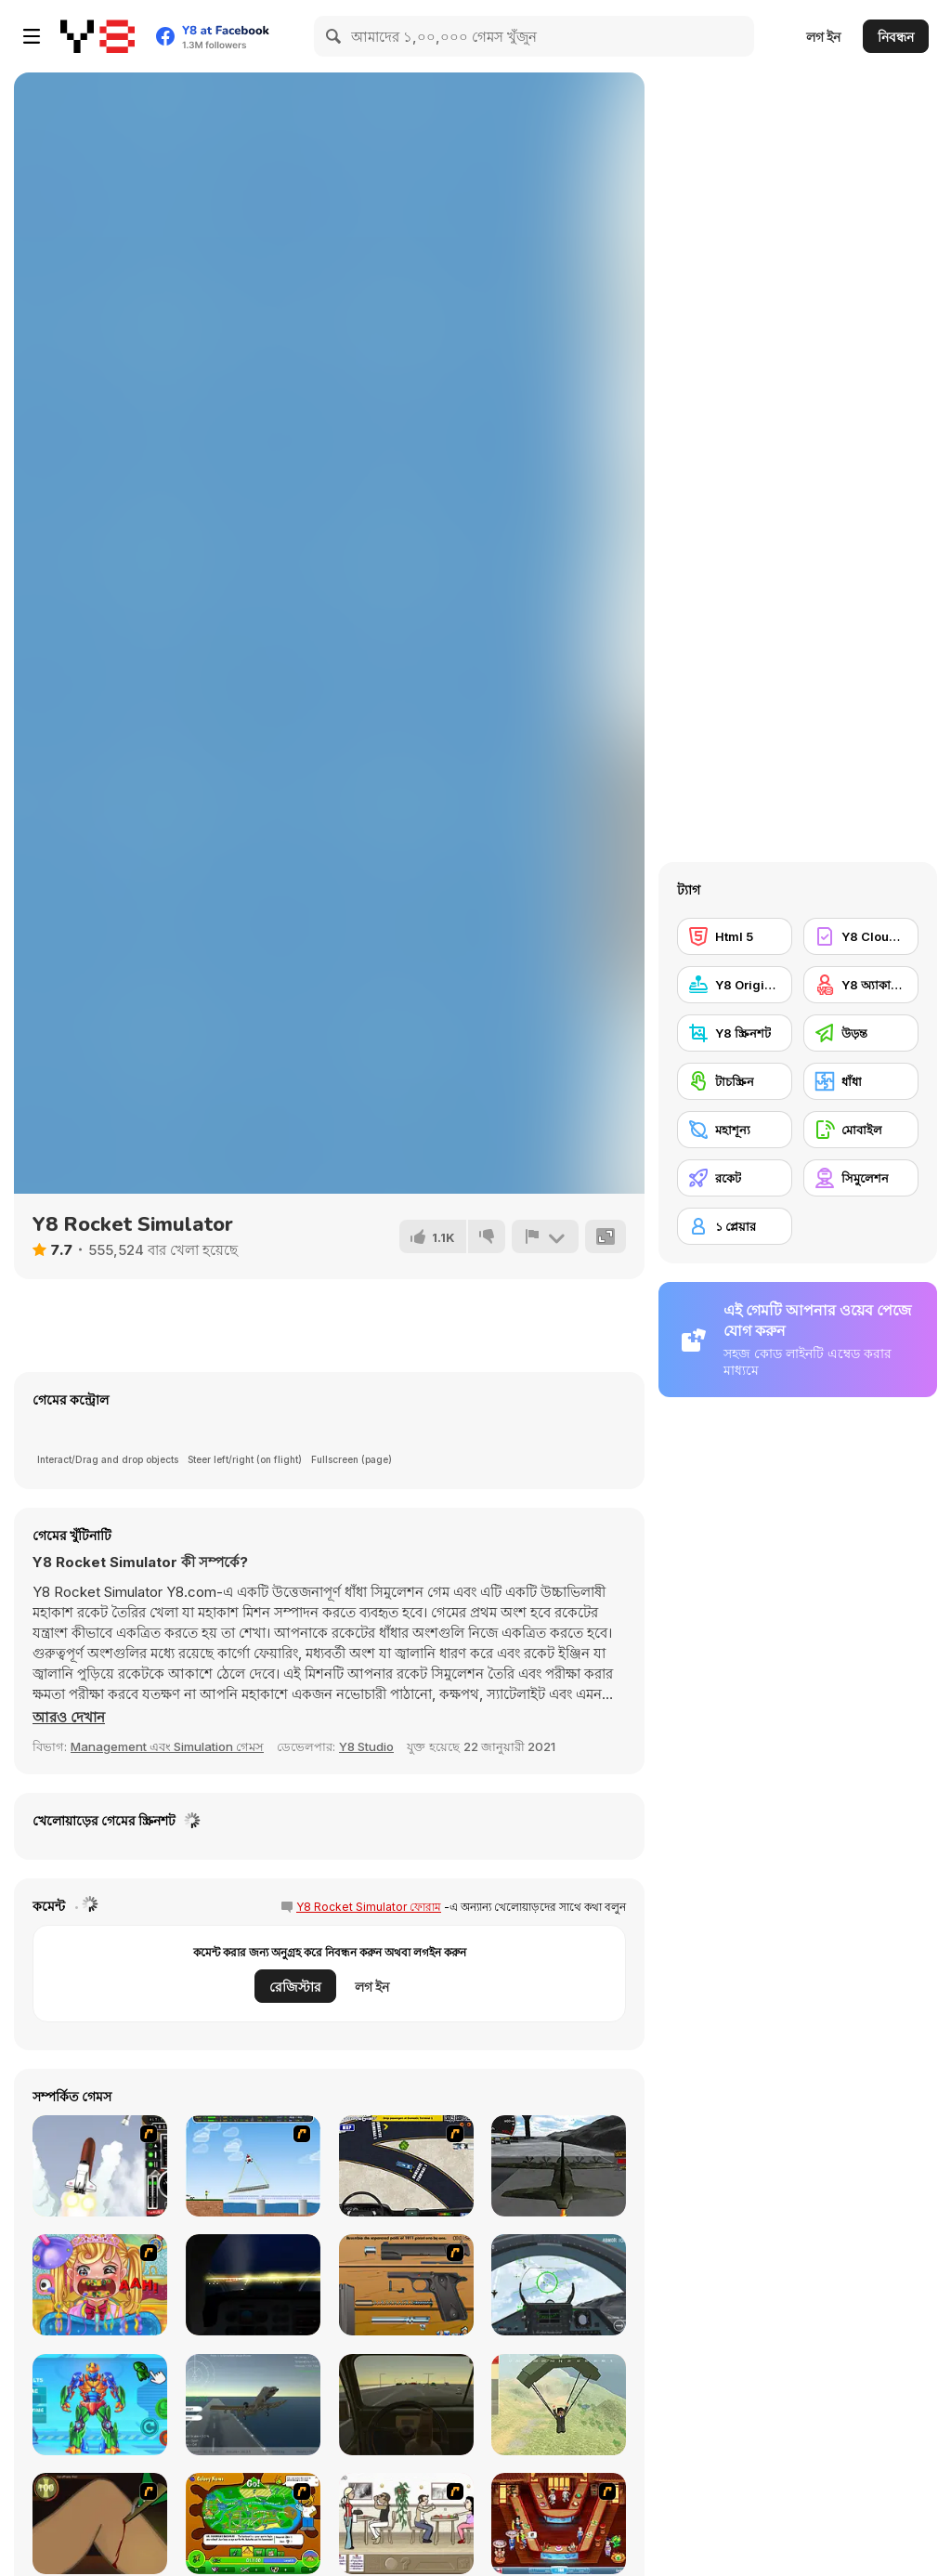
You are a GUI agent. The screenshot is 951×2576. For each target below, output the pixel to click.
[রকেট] (734, 1177)
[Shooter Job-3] (406, 2284)
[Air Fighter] (558, 2284)
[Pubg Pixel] (558, 2404)
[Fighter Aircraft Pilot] (253, 2404)
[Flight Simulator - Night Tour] (253, 2284)
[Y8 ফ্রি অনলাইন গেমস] (97, 36)
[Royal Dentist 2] (100, 2284)
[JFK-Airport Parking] (406, 2165)
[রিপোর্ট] (545, 1236)
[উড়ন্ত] (860, 1033)
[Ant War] (253, 2523)
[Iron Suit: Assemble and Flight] (100, 2404)
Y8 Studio (366, 1746)
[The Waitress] (406, 2523)
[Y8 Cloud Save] (860, 936)
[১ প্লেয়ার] (734, 1226)
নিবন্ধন (896, 37)
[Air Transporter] (253, 2165)
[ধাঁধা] (860, 1081)
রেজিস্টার (295, 1986)
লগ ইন (823, 37)
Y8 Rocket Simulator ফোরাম (368, 1907)
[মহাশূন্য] (734, 1129)
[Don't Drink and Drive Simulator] (406, 2404)
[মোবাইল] (860, 1129)
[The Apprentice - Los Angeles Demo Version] (558, 2523)
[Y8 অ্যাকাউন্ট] (860, 984)
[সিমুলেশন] (860, 1177)
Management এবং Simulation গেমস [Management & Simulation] (167, 1746)
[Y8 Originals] (734, 984)
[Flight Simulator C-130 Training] (558, 2165)
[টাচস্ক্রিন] (734, 1081)
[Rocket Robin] (100, 2165)
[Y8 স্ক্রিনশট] (734, 1033)
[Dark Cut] (100, 2523)
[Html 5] (734, 936)
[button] (69, 1717)
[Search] (334, 36)
